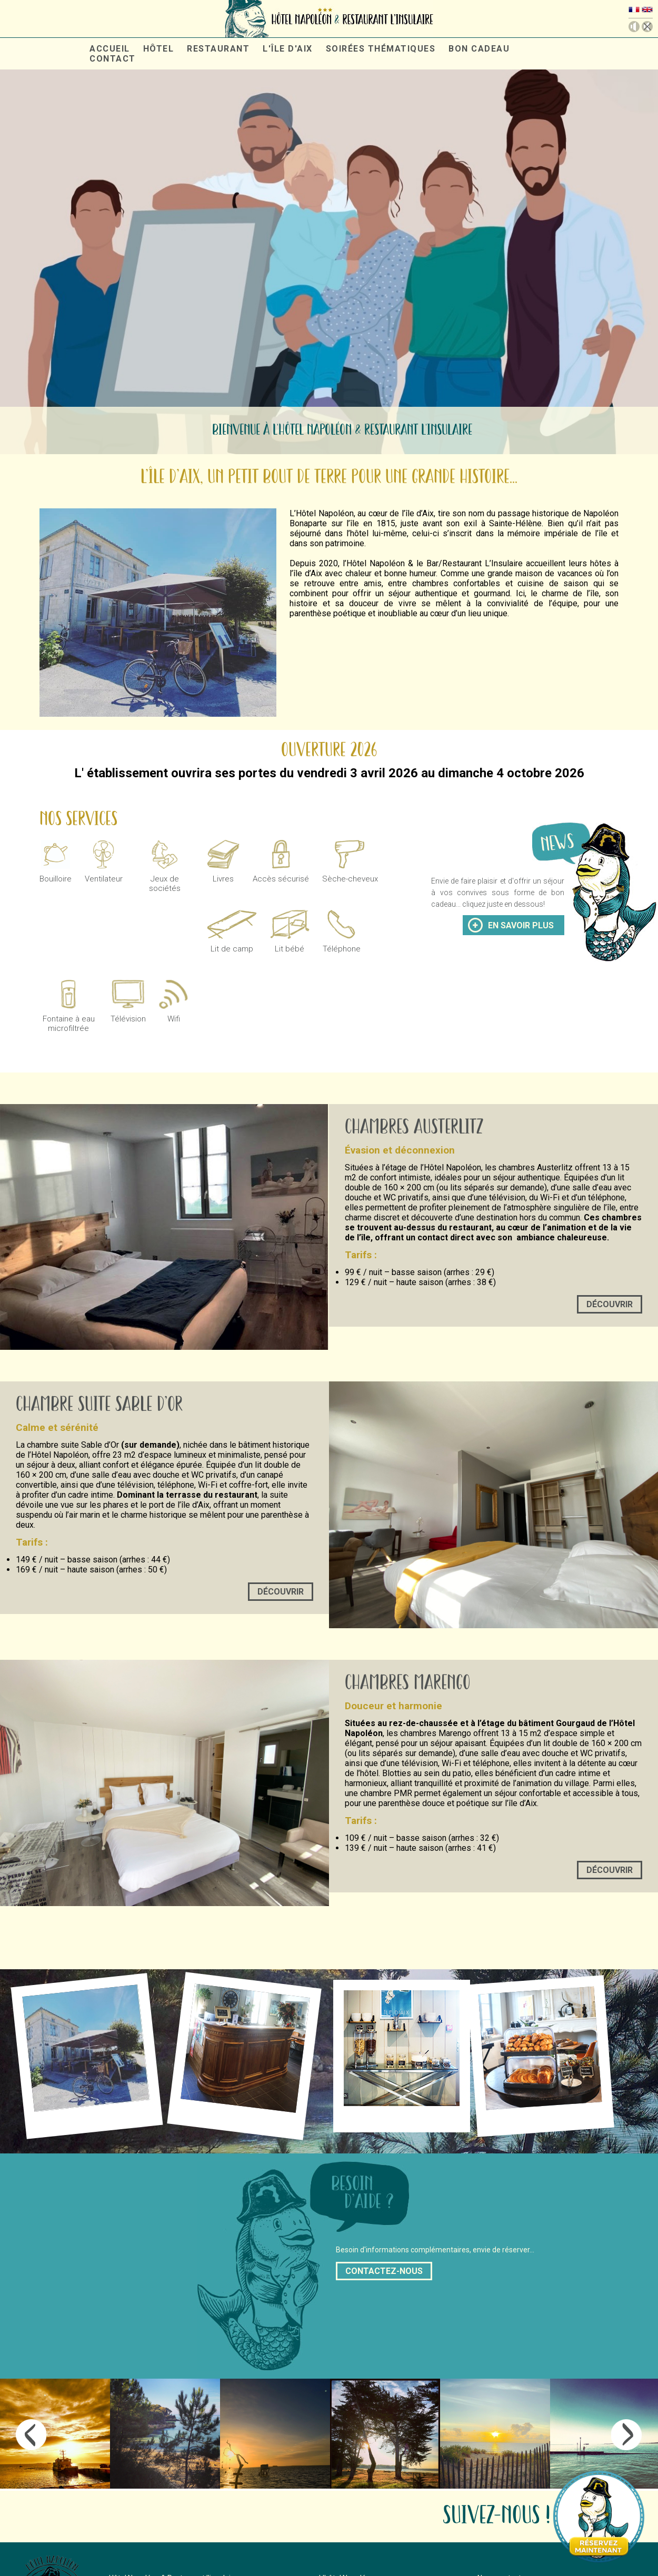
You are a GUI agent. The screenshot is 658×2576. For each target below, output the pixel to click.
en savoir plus (521, 925)
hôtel (158, 49)
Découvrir (609, 1304)
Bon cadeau (479, 49)
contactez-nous (384, 2271)
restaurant (218, 49)
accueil (109, 49)
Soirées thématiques (381, 49)
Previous (31, 2434)
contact (112, 59)
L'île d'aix (288, 49)
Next (626, 2434)
